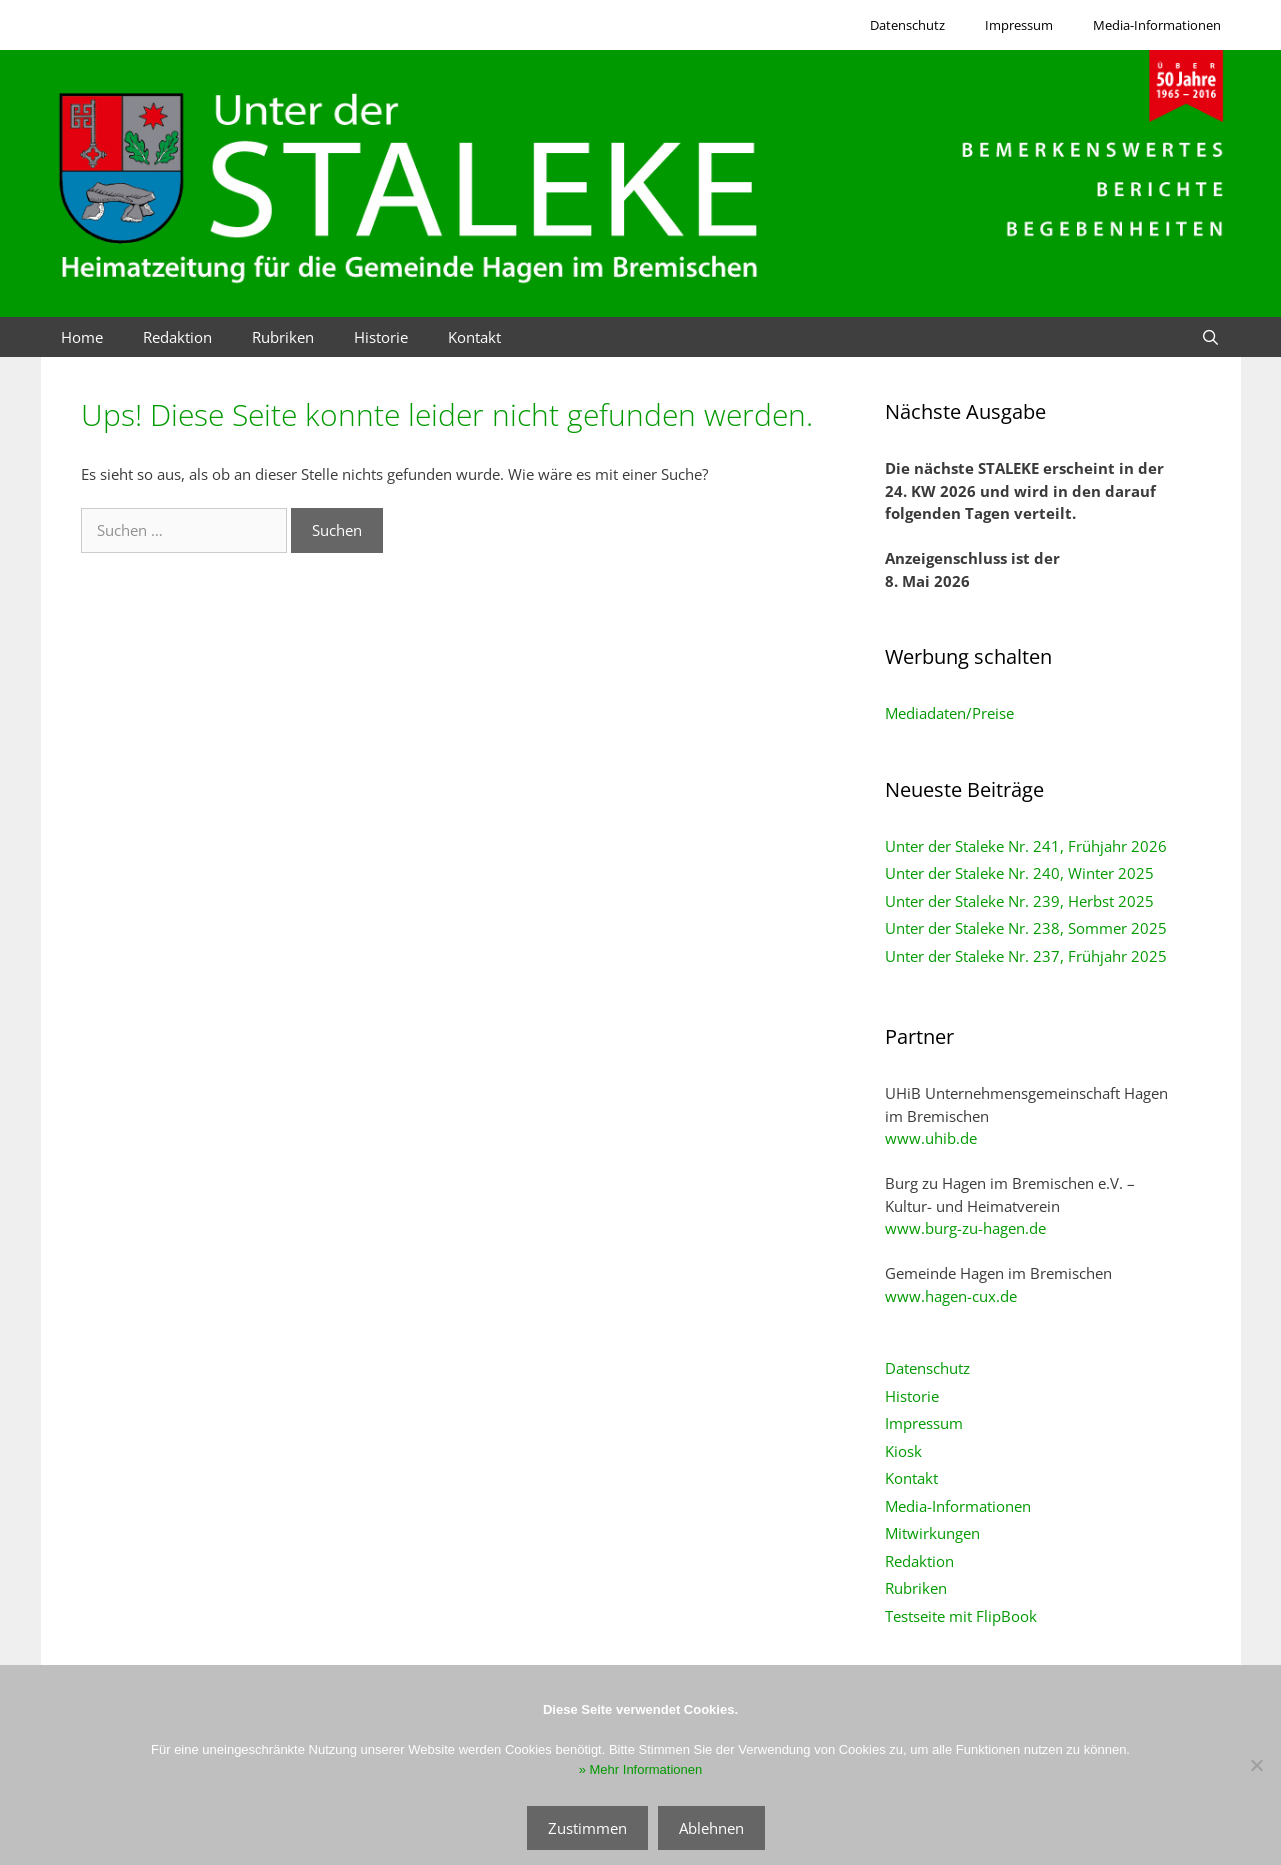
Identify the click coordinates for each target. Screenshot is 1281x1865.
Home (82, 337)
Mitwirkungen (932, 1533)
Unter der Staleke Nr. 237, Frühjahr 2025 (1026, 956)
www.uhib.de (931, 1138)
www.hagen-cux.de (951, 1296)
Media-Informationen (1157, 25)
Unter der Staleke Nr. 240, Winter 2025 (1019, 873)
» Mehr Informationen (641, 1769)
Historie (381, 337)
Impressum (1019, 25)
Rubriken (283, 337)
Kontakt (474, 337)
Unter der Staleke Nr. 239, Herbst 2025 (1019, 901)
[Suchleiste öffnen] (1210, 337)
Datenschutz (907, 25)
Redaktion (177, 337)
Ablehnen (711, 1828)
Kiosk (903, 1451)
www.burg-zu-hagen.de (965, 1228)
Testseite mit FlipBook (961, 1616)
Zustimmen (587, 1828)
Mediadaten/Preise (949, 713)
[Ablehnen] (1256, 1765)
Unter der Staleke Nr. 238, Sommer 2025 (1026, 928)
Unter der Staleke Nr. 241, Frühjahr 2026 (1026, 846)
